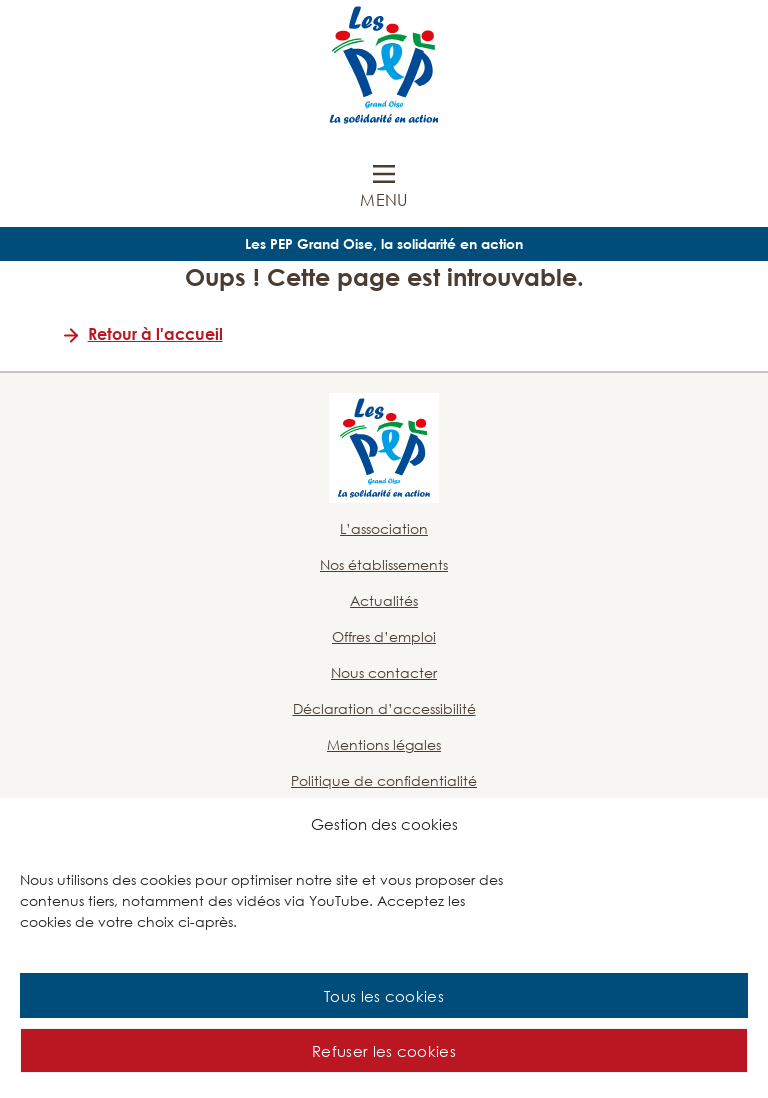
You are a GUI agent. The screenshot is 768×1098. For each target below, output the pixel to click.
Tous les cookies (384, 996)
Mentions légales (384, 744)
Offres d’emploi (384, 636)
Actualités (384, 600)
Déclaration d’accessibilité (384, 708)
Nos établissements (384, 564)
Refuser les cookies (384, 1051)
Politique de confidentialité (384, 780)
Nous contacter (384, 672)
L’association (384, 528)
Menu (383, 200)
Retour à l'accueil (155, 334)
